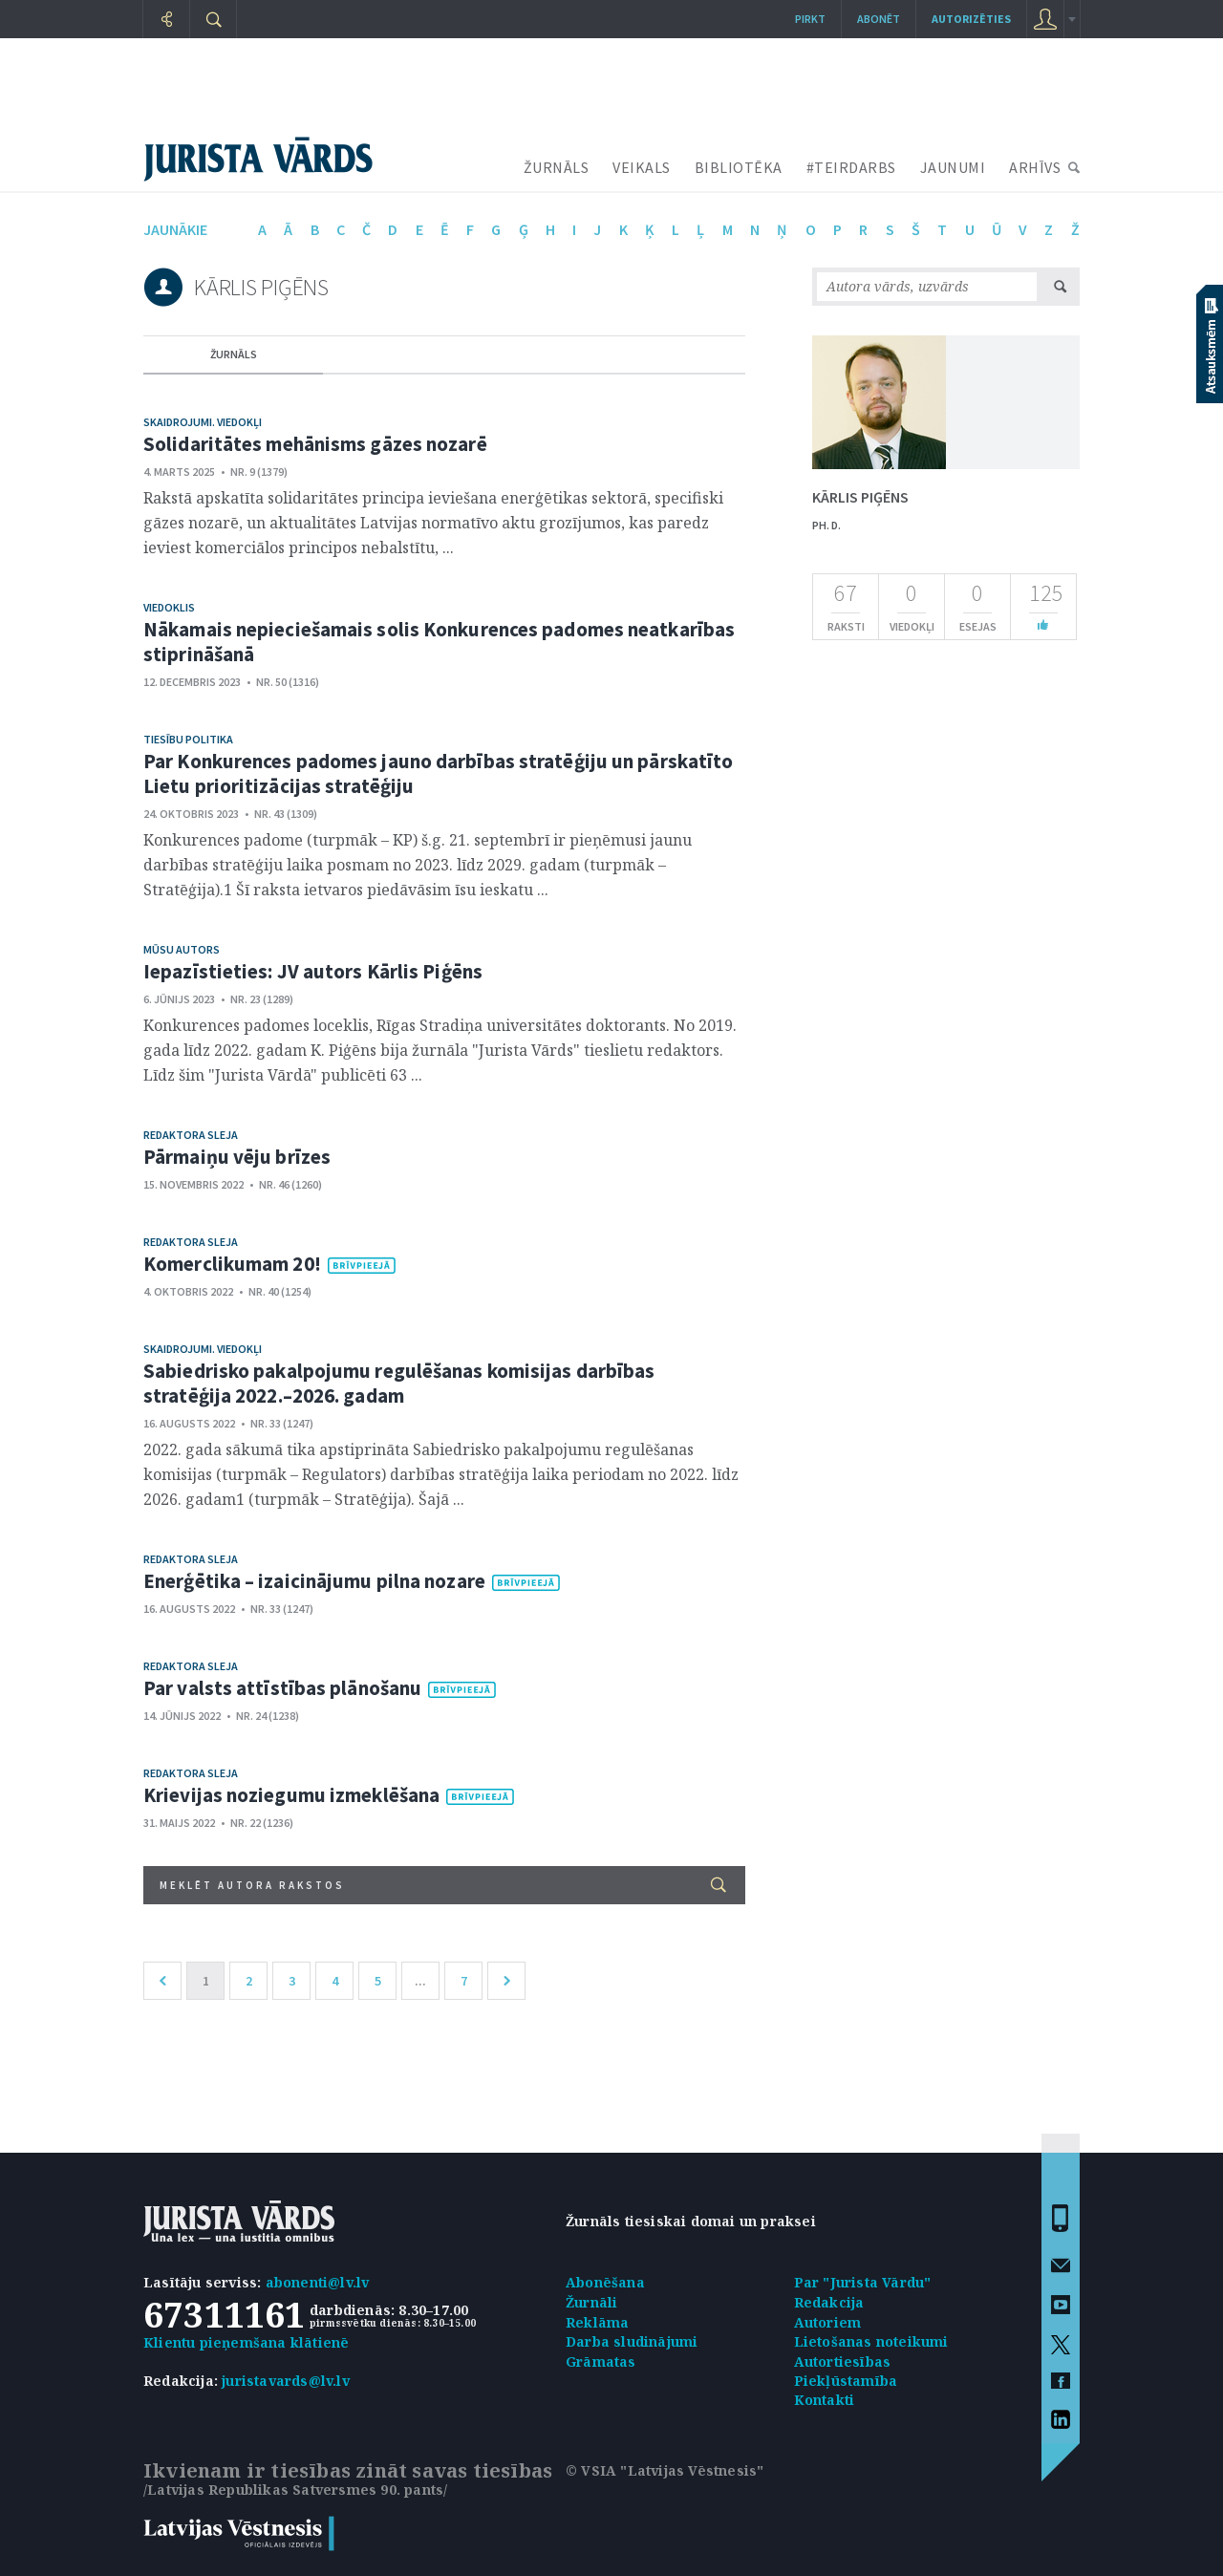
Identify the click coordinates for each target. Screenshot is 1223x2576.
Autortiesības (842, 2361)
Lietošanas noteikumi (871, 2341)
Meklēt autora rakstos (443, 1885)
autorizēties (971, 18)
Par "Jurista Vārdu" (863, 2282)
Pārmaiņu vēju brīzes (237, 1157)
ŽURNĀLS (557, 167)
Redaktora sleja (190, 1134)
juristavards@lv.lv (286, 2381)
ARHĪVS (1035, 167)
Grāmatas (601, 2361)
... (420, 1980)
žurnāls (233, 354)
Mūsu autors (181, 949)
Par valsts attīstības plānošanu (282, 1688)
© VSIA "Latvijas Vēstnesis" (664, 2470)
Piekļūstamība (846, 2381)
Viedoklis (169, 607)
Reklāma (597, 2322)
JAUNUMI (953, 167)
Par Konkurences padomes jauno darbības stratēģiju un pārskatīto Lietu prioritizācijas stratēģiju (438, 773)
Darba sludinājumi (631, 2341)
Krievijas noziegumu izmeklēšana (291, 1795)
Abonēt (878, 18)
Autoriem (828, 2322)
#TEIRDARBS (851, 167)
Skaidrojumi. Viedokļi (202, 422)
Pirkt (810, 18)
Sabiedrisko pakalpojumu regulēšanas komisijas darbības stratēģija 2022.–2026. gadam (398, 1383)
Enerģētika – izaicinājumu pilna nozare (314, 1581)
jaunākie (175, 229)
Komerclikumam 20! (232, 1264)
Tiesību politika (188, 739)
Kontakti (824, 2400)
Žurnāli (591, 2302)
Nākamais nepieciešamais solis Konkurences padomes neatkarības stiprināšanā (439, 641)
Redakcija (829, 2302)
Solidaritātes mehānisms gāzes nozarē (315, 444)
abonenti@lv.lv (318, 2282)
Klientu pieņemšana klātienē (246, 2342)
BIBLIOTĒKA (739, 167)
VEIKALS (641, 167)
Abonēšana (605, 2282)
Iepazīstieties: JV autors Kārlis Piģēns (313, 971)
